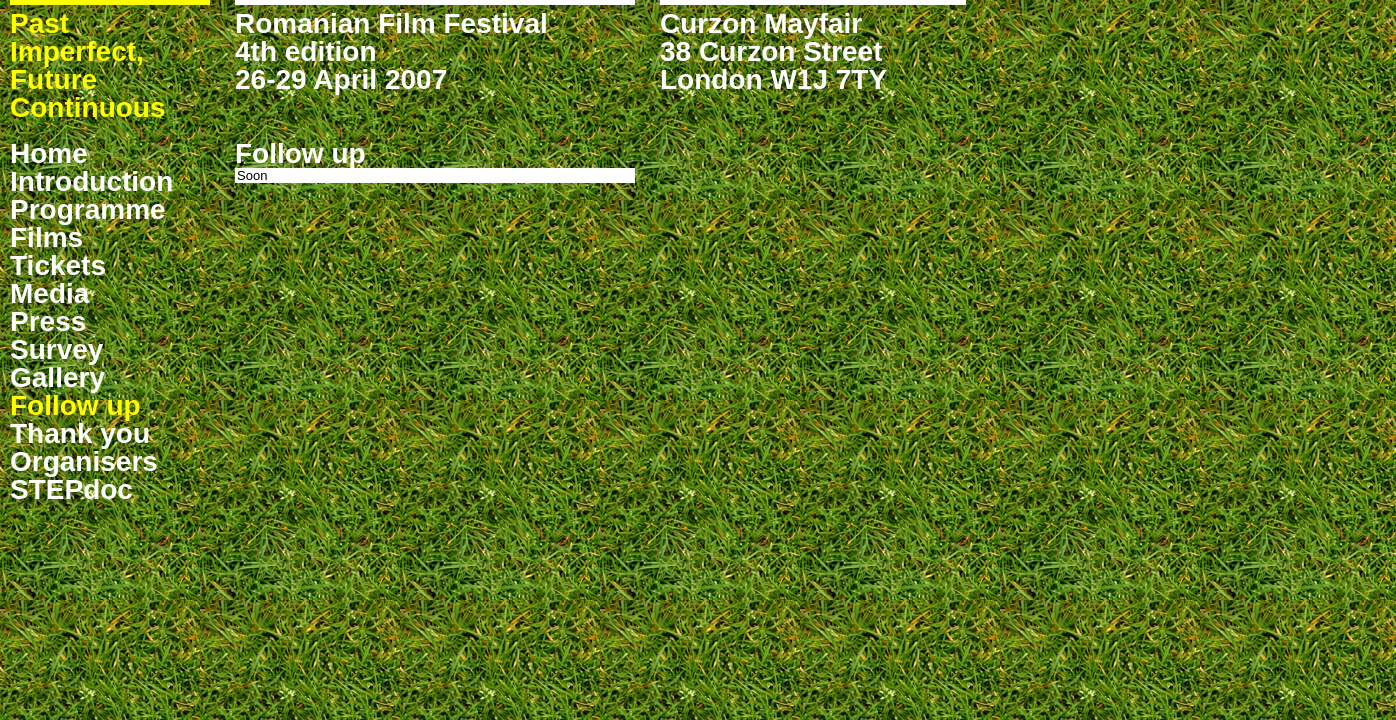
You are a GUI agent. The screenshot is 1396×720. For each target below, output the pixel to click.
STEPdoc (71, 489)
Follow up (75, 405)
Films (46, 237)
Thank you (80, 433)
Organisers (84, 461)
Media (49, 293)
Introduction (91, 181)
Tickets (58, 265)
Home (49, 153)
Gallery (57, 377)
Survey (56, 349)
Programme (88, 209)
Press (48, 321)
